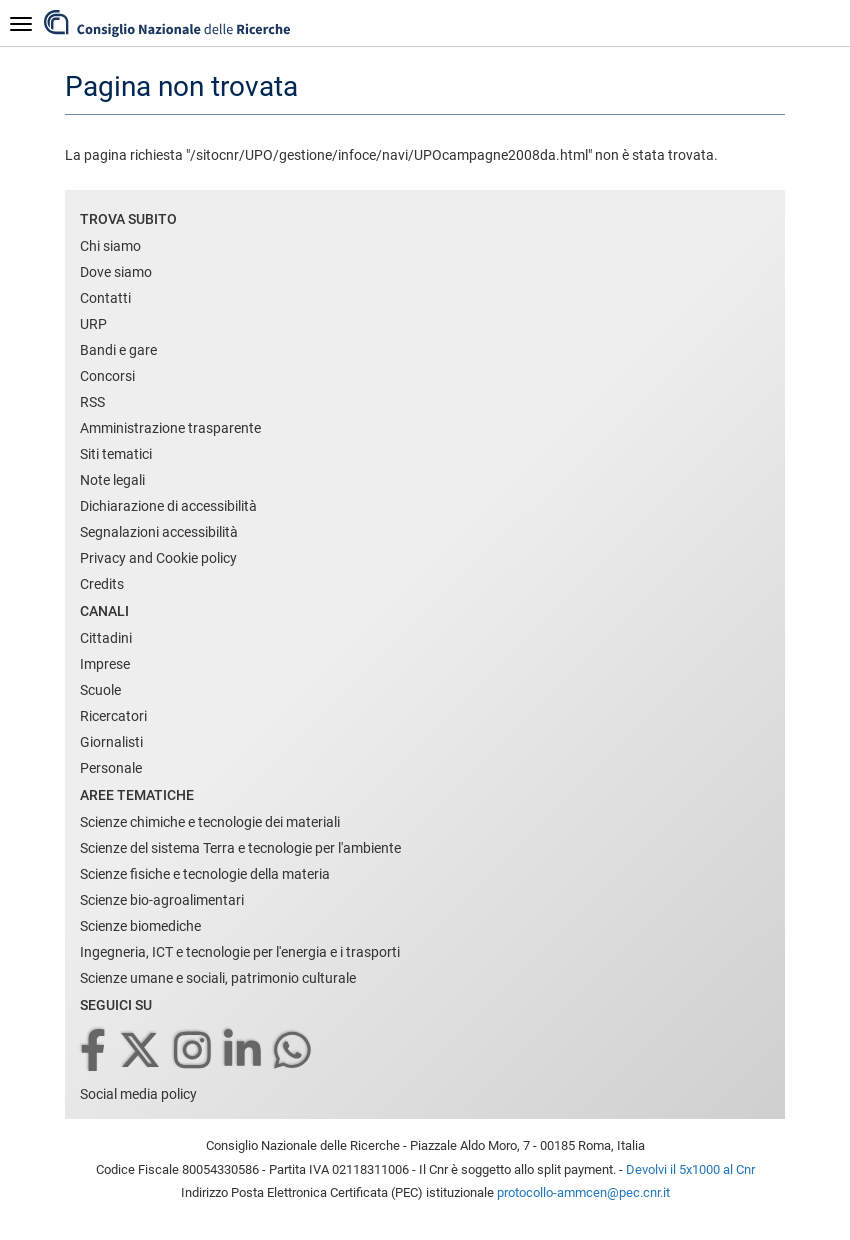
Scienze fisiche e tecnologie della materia (205, 874)
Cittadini (106, 638)
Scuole (100, 690)
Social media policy (138, 1094)
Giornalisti (111, 742)
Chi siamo (110, 246)
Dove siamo (116, 272)
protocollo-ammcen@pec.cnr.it (583, 1192)
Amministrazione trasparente (170, 428)
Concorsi (107, 376)
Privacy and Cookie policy (158, 558)
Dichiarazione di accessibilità (168, 506)
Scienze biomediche (140, 926)
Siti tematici (116, 454)
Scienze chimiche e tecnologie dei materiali (210, 822)
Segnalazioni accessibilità (159, 532)
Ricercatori (113, 716)
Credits (102, 584)
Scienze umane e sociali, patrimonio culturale (218, 978)
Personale (111, 768)
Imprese (105, 664)
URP (93, 324)
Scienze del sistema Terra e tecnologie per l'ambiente (240, 848)
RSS (92, 402)
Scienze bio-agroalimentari (162, 900)
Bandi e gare (118, 350)
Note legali (112, 480)
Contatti (105, 298)
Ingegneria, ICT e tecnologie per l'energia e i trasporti (240, 952)
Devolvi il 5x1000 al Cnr (690, 1169)
